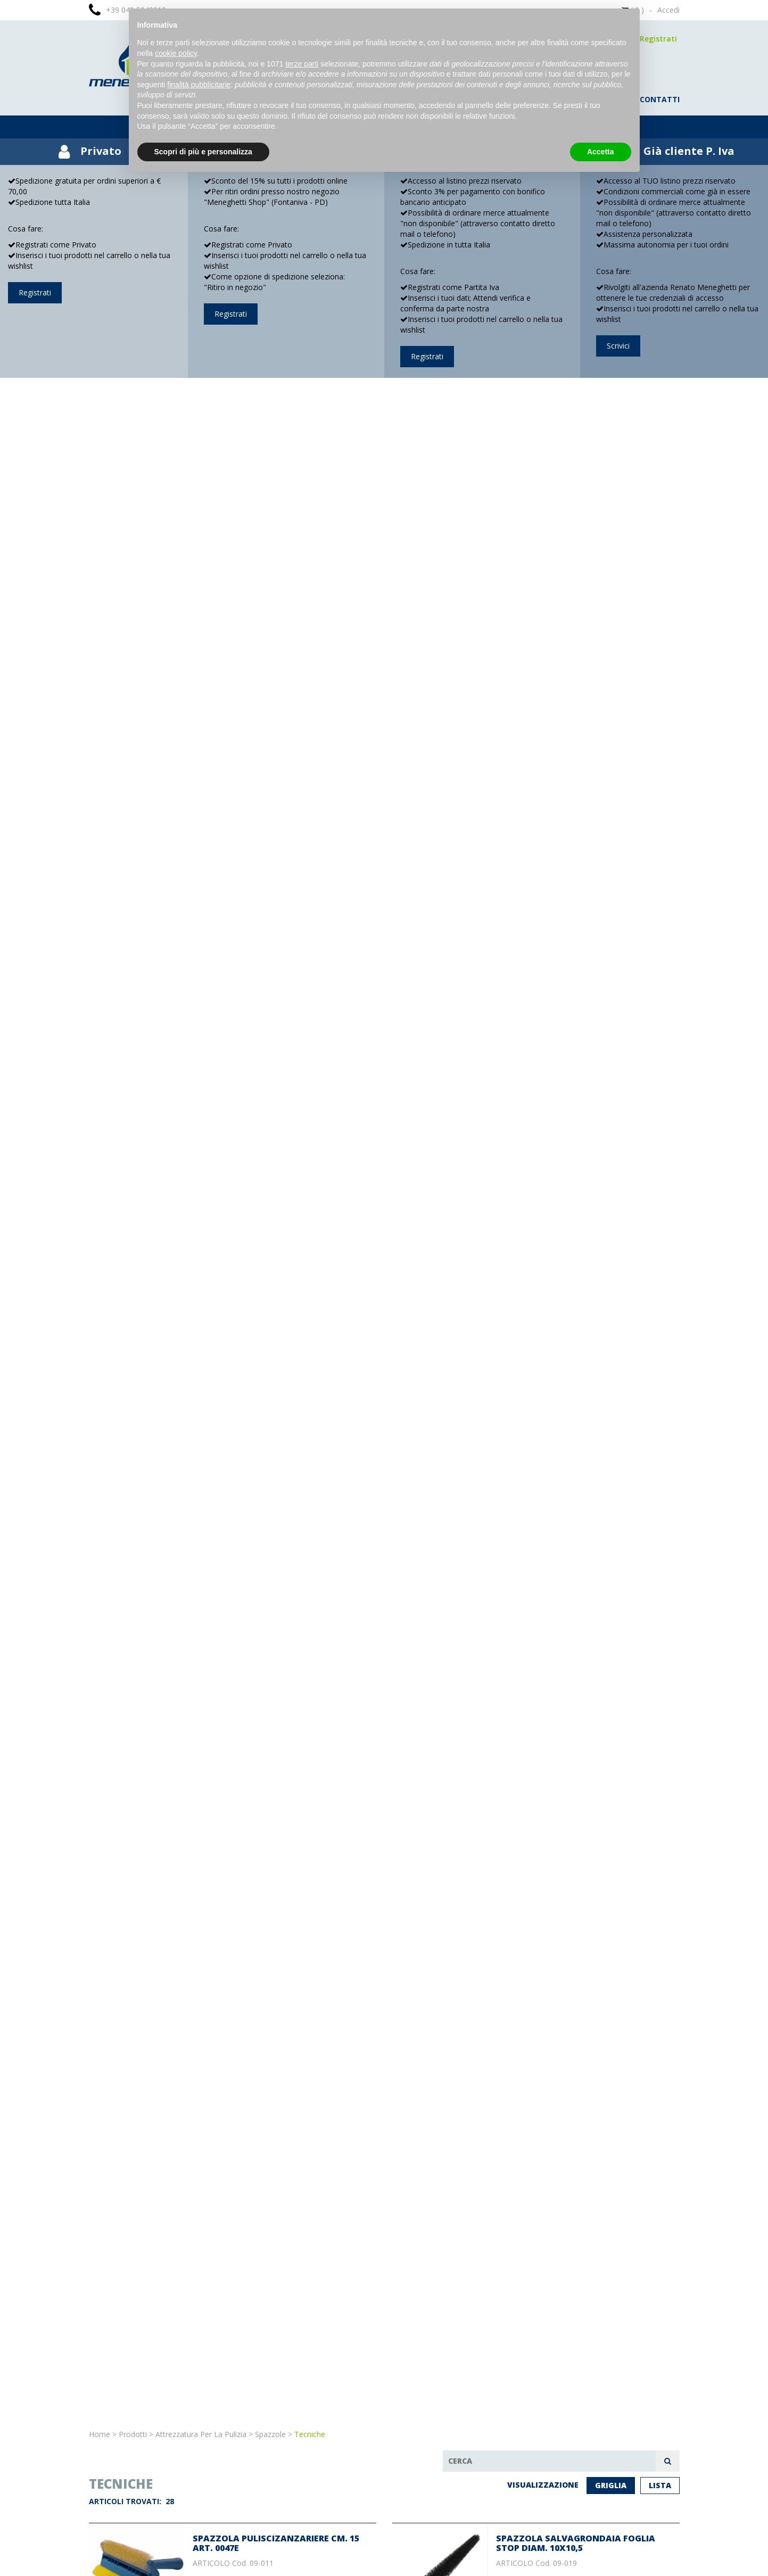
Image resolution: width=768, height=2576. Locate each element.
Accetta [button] (600, 151)
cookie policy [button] (176, 53)
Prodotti (133, 2434)
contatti (660, 99)
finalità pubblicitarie (198, 84)
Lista (660, 2485)
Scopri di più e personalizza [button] (203, 151)
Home (99, 2434)
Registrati (658, 39)
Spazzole (270, 2434)
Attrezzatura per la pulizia (200, 2434)
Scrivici (618, 346)
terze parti (301, 64)
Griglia (610, 2485)
